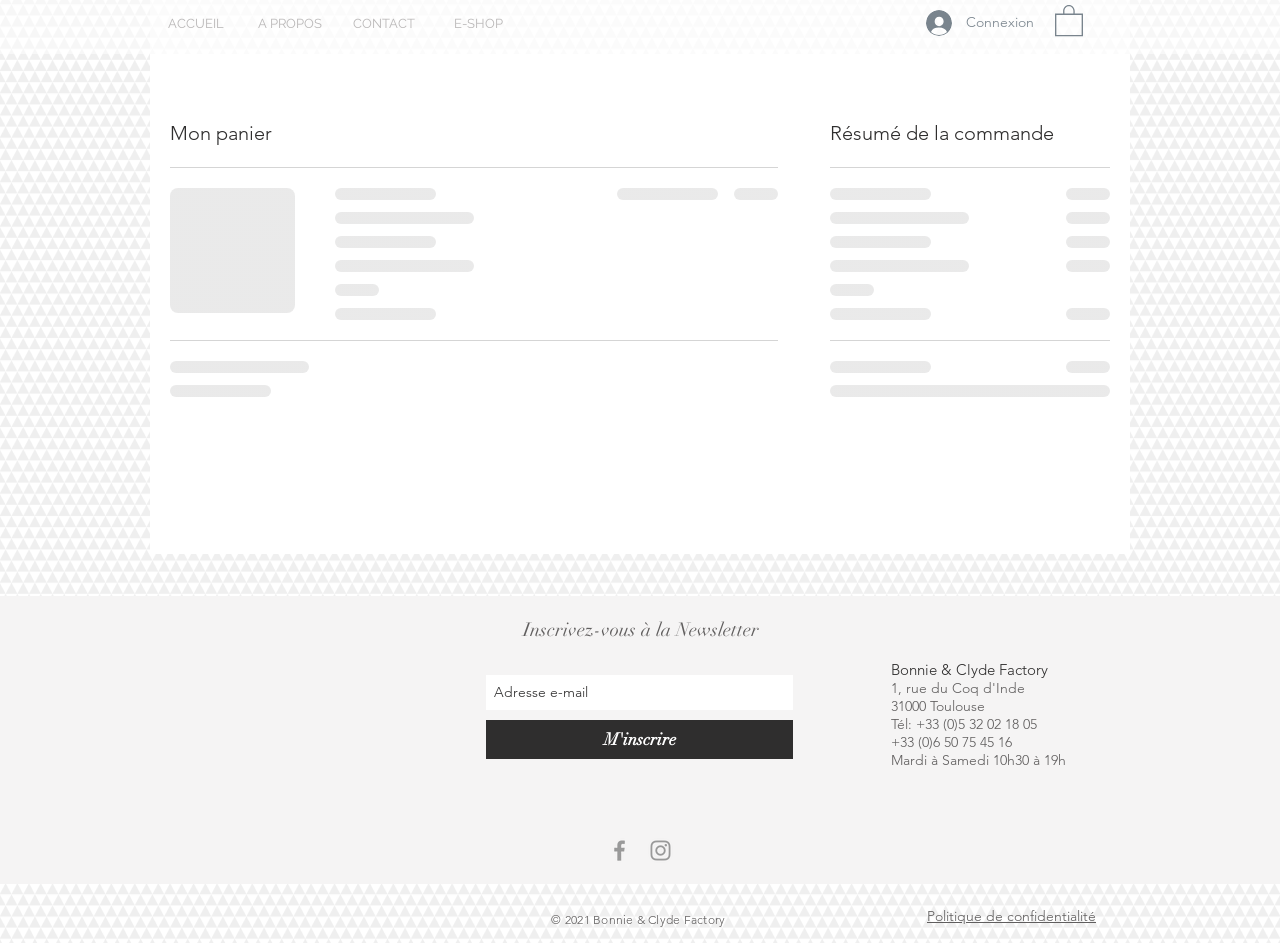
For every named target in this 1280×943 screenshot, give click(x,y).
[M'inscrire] (639, 739)
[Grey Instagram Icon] (660, 850)
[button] (1069, 19)
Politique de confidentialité (1011, 916)
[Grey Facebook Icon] (619, 850)
